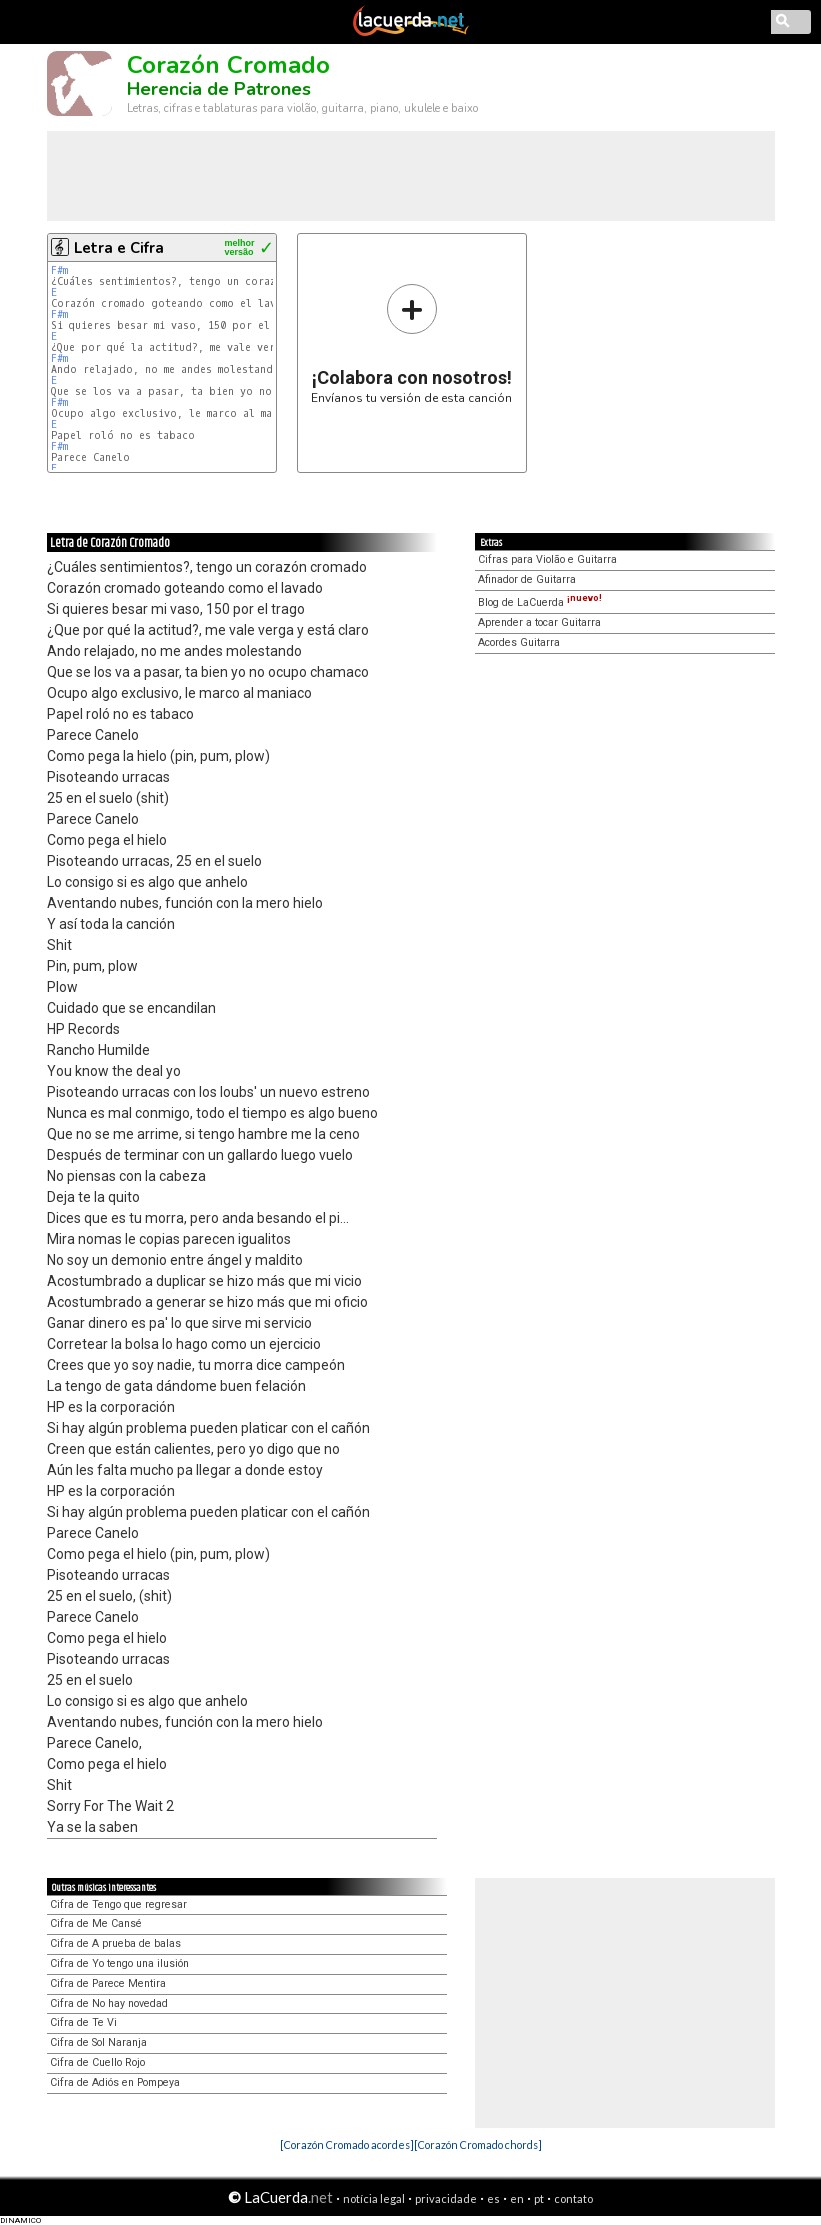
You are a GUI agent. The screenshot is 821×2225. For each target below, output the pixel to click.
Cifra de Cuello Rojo (97, 2062)
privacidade (446, 2198)
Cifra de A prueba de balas (115, 1943)
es (493, 2198)
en (517, 2198)
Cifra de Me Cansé (96, 1923)
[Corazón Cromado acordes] (347, 2144)
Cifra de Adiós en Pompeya (115, 2082)
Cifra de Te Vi (83, 2022)
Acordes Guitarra (519, 642)
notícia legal (374, 2198)
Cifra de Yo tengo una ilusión (119, 1963)
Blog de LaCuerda (540, 602)
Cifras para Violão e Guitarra (547, 559)
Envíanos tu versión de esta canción (411, 343)
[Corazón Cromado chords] (478, 2144)
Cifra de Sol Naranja (98, 2042)
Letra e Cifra (119, 248)
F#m (59, 270)
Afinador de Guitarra (527, 579)
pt (539, 2198)
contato (573, 2198)
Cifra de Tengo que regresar (118, 1904)
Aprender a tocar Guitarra (539, 622)
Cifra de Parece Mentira (108, 1983)
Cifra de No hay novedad (109, 2003)
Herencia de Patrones (219, 89)
